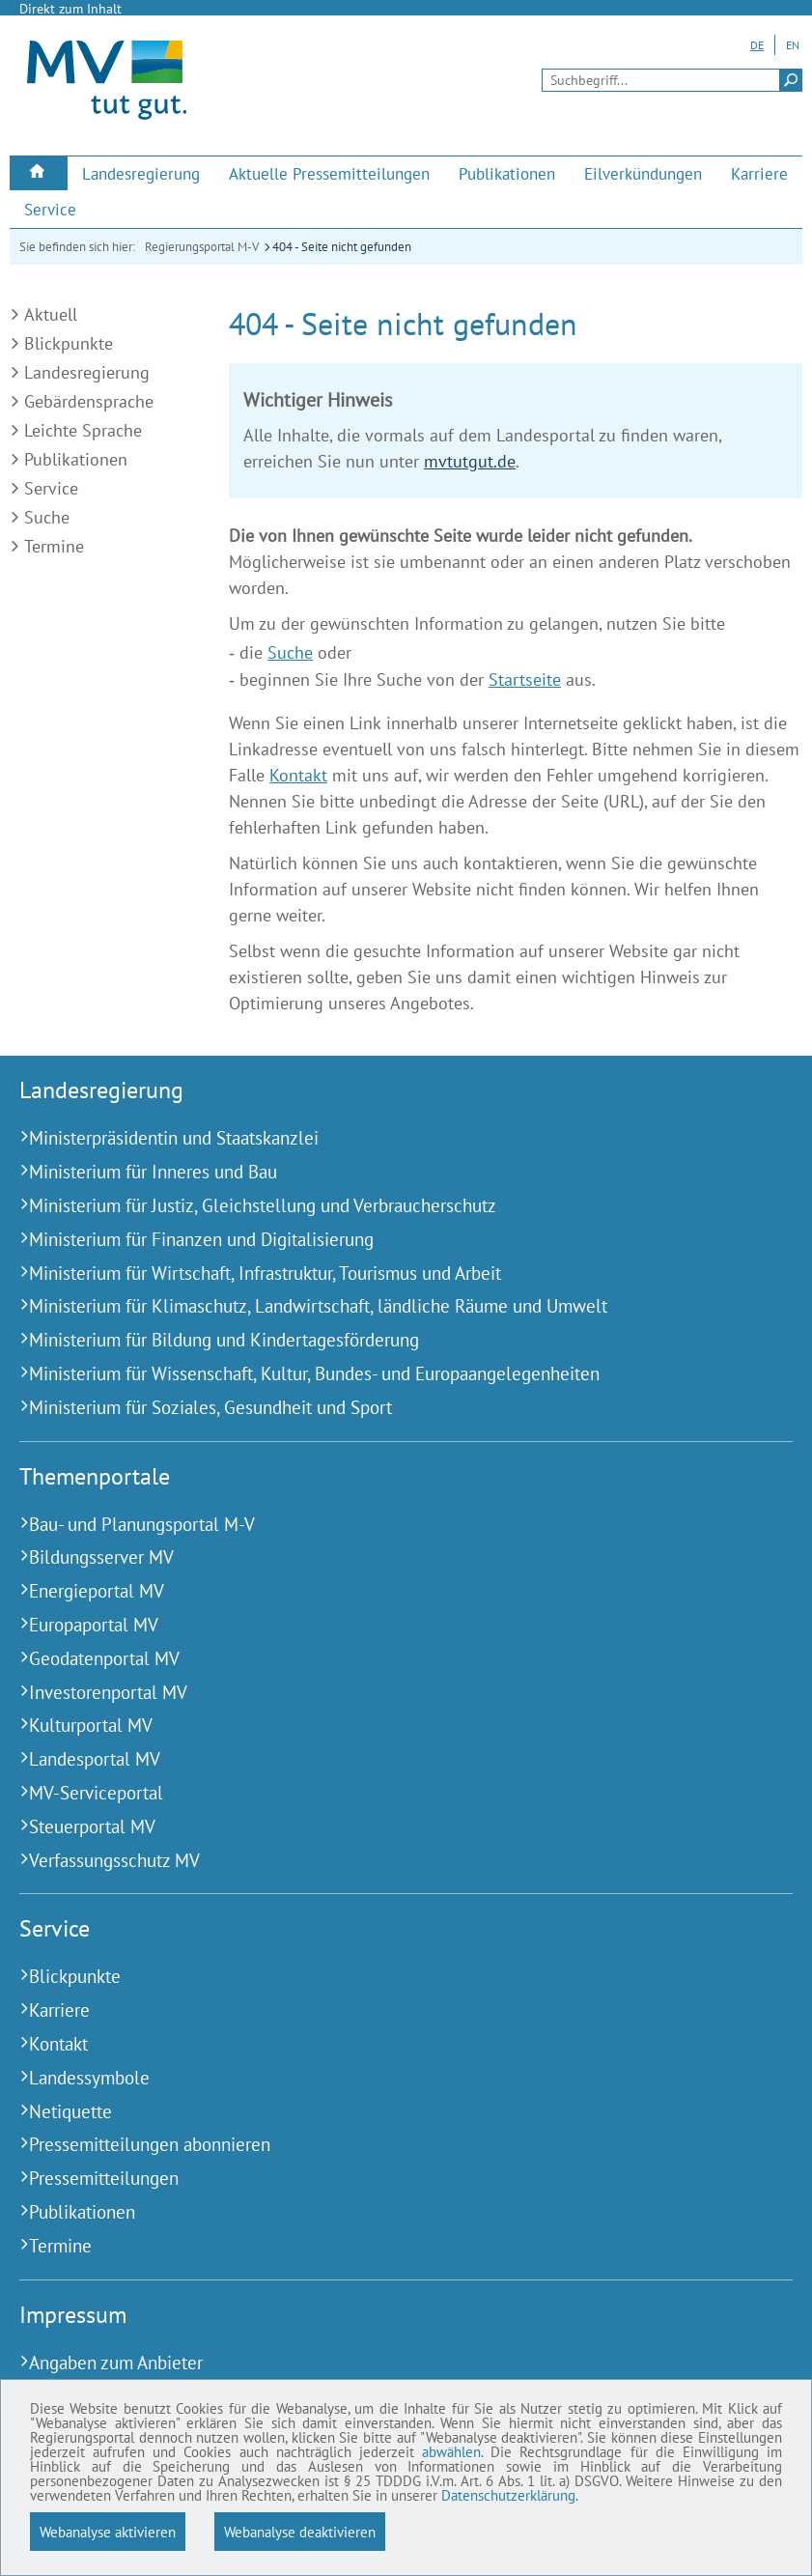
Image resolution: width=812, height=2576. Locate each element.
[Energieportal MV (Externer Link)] (381, 1591)
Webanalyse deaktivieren (300, 2531)
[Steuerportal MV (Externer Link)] (381, 1827)
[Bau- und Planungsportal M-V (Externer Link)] (381, 1525)
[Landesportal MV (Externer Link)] (381, 1759)
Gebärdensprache (89, 401)
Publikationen (75, 459)
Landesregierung (87, 372)
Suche (47, 517)
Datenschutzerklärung (338, 2494)
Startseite (525, 679)
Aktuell (50, 314)
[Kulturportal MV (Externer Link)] (381, 1726)
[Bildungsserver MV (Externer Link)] (381, 1557)
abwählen (64, 2444)
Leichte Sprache (83, 430)
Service (51, 488)
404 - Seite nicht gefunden (341, 247)
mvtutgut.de (470, 461)
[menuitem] (39, 173)
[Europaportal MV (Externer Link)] (381, 1625)
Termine (54, 546)
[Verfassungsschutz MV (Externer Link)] (381, 1861)
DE (757, 45)
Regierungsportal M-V (202, 247)
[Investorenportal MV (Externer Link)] (381, 1693)
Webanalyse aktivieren (108, 2531)
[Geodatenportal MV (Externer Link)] (381, 1659)
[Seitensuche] (672, 80)
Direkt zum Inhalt (70, 8)
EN (792, 45)
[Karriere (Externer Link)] (759, 174)
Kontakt (298, 775)
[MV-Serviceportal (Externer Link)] (381, 1793)
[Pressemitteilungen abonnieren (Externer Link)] (381, 2145)
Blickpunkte (68, 343)
